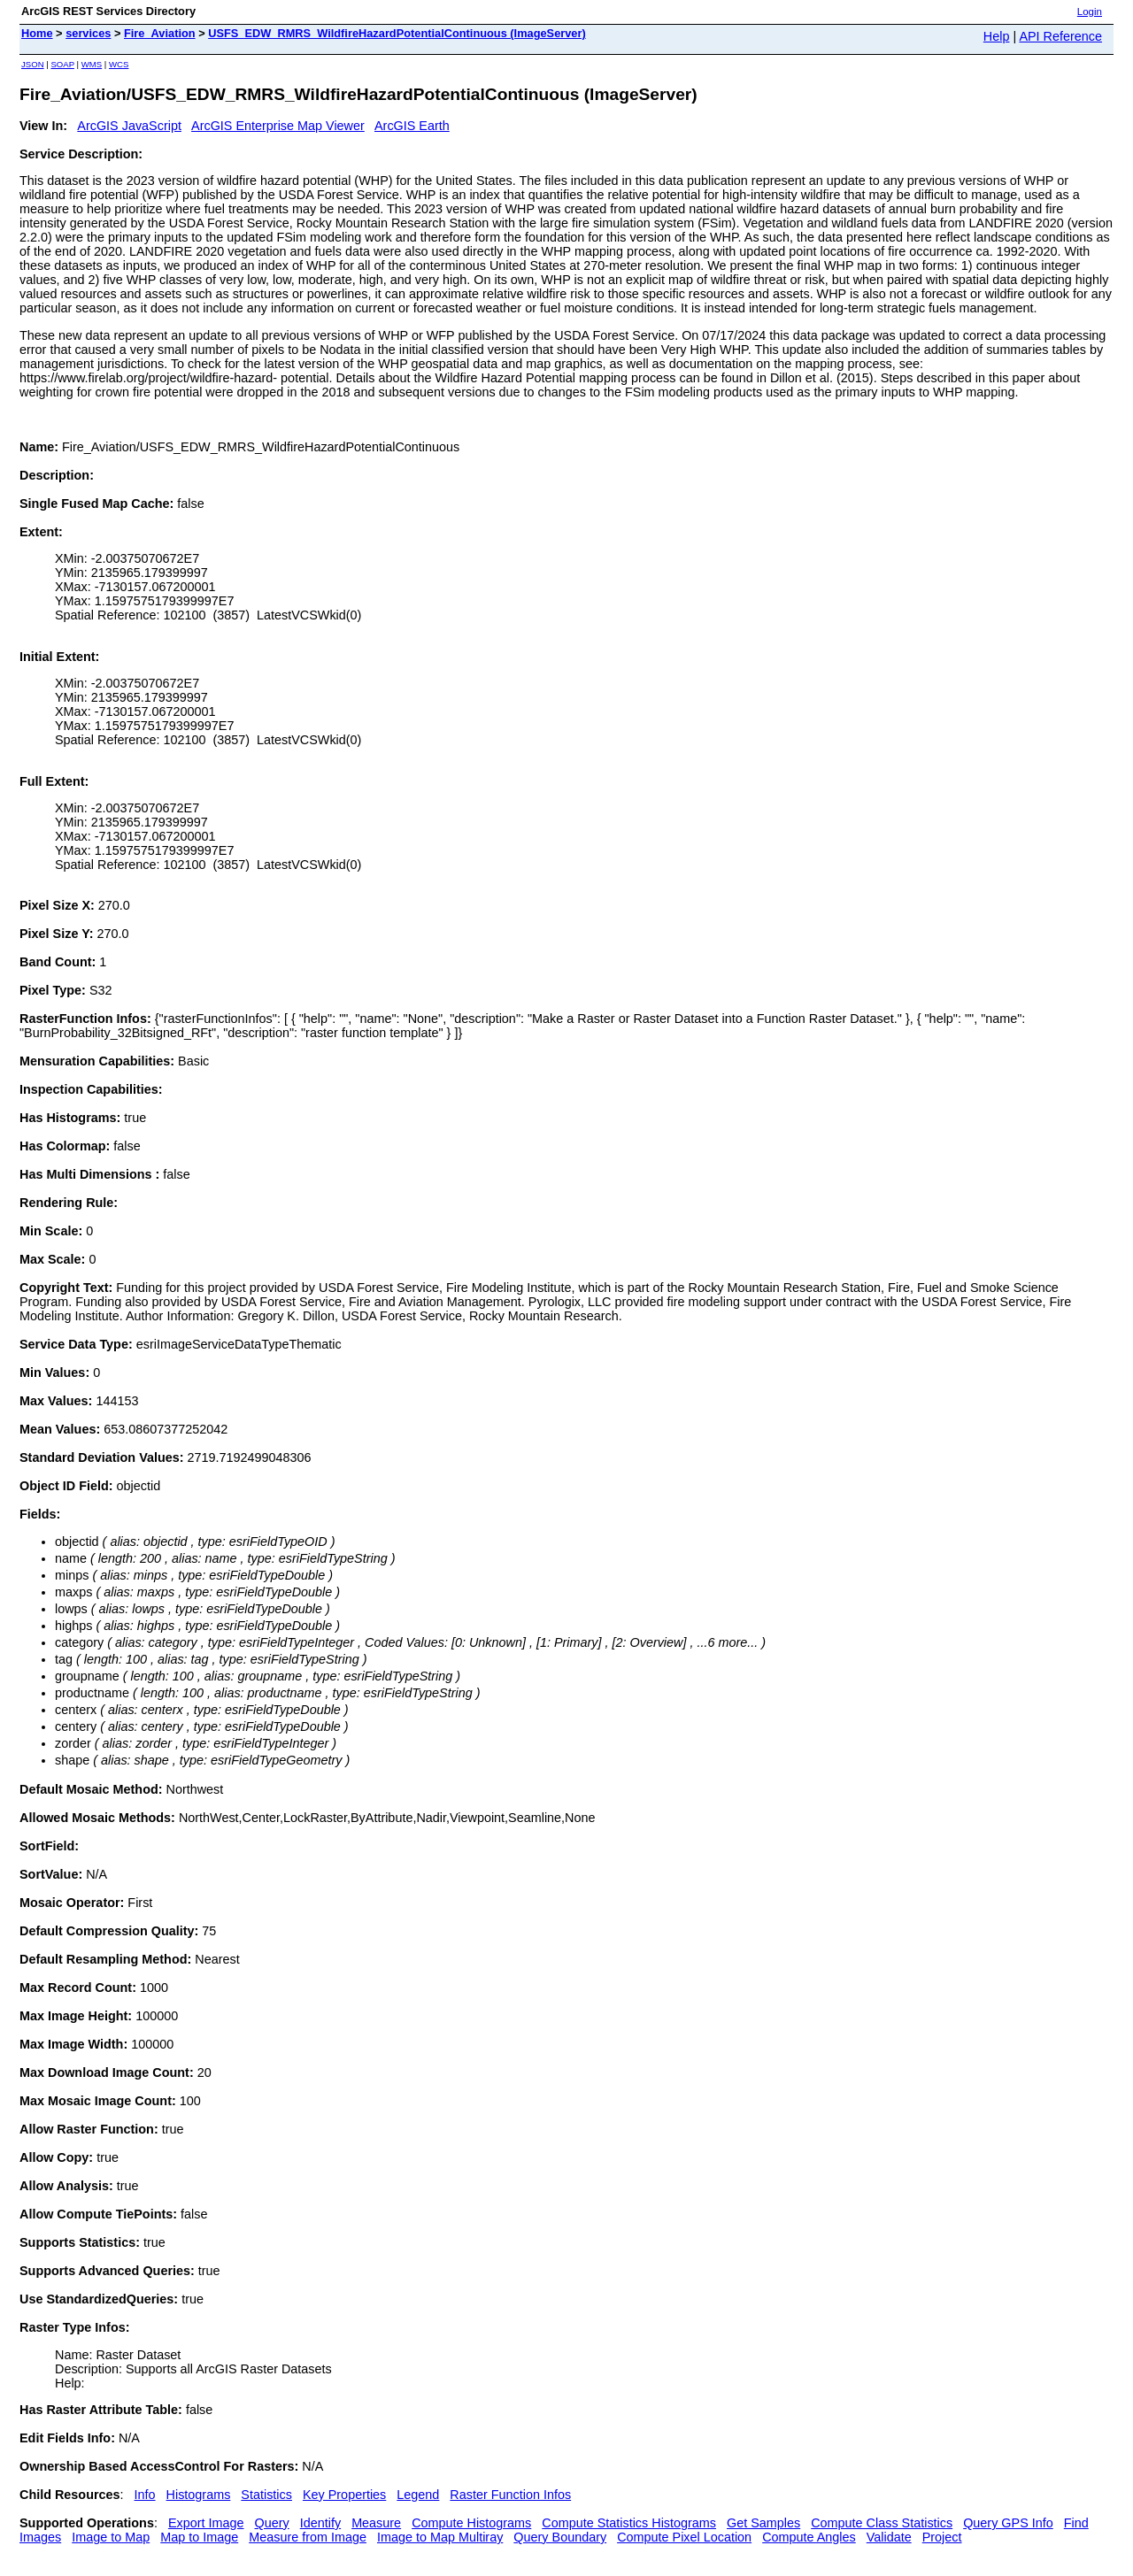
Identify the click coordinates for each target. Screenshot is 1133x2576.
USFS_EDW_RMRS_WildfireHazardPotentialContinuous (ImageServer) (397, 33)
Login (1089, 11)
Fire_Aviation (160, 33)
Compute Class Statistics (881, 2523)
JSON (32, 64)
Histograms (198, 2495)
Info (145, 2495)
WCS (118, 64)
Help (996, 36)
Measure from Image (307, 2537)
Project (942, 2537)
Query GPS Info (1008, 2523)
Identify (320, 2523)
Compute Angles (809, 2537)
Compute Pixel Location (684, 2537)
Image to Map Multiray (440, 2537)
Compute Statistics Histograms (629, 2523)
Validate (889, 2537)
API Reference (1060, 36)
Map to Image (199, 2537)
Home (37, 33)
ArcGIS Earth (412, 126)
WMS (91, 64)
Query (272, 2523)
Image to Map (111, 2537)
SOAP (62, 64)
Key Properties (344, 2495)
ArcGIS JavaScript (129, 126)
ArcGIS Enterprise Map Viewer (278, 126)
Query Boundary (559, 2537)
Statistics (266, 2495)
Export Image (206, 2523)
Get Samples (763, 2523)
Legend (418, 2495)
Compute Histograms (471, 2523)
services (88, 33)
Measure (376, 2523)
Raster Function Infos (510, 2495)
